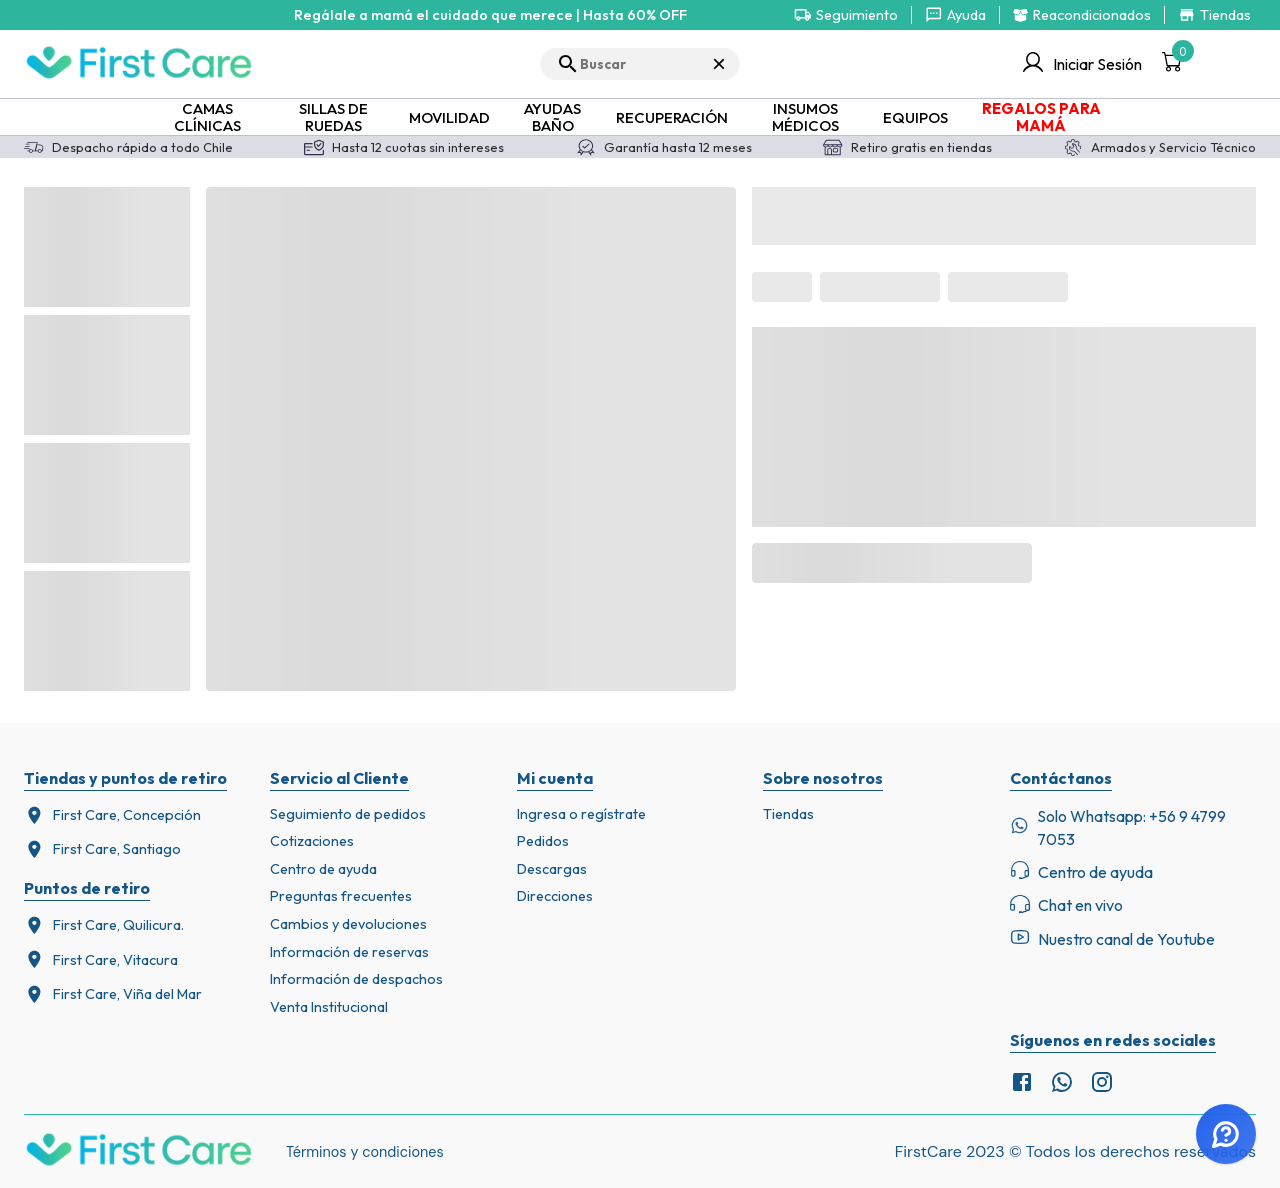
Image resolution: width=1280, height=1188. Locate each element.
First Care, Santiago (102, 849)
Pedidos (543, 841)
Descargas (552, 869)
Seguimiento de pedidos (348, 814)
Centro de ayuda (323, 869)
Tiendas (788, 814)
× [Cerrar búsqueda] (719, 63)
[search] (640, 64)
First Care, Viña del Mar (113, 994)
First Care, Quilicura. (104, 925)
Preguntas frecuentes (341, 896)
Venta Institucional (329, 1007)
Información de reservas (349, 952)
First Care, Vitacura (101, 959)
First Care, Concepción (112, 815)
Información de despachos (356, 979)
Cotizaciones (312, 841)
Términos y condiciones (365, 1152)
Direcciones (555, 896)
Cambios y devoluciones (348, 924)
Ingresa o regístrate (581, 814)
